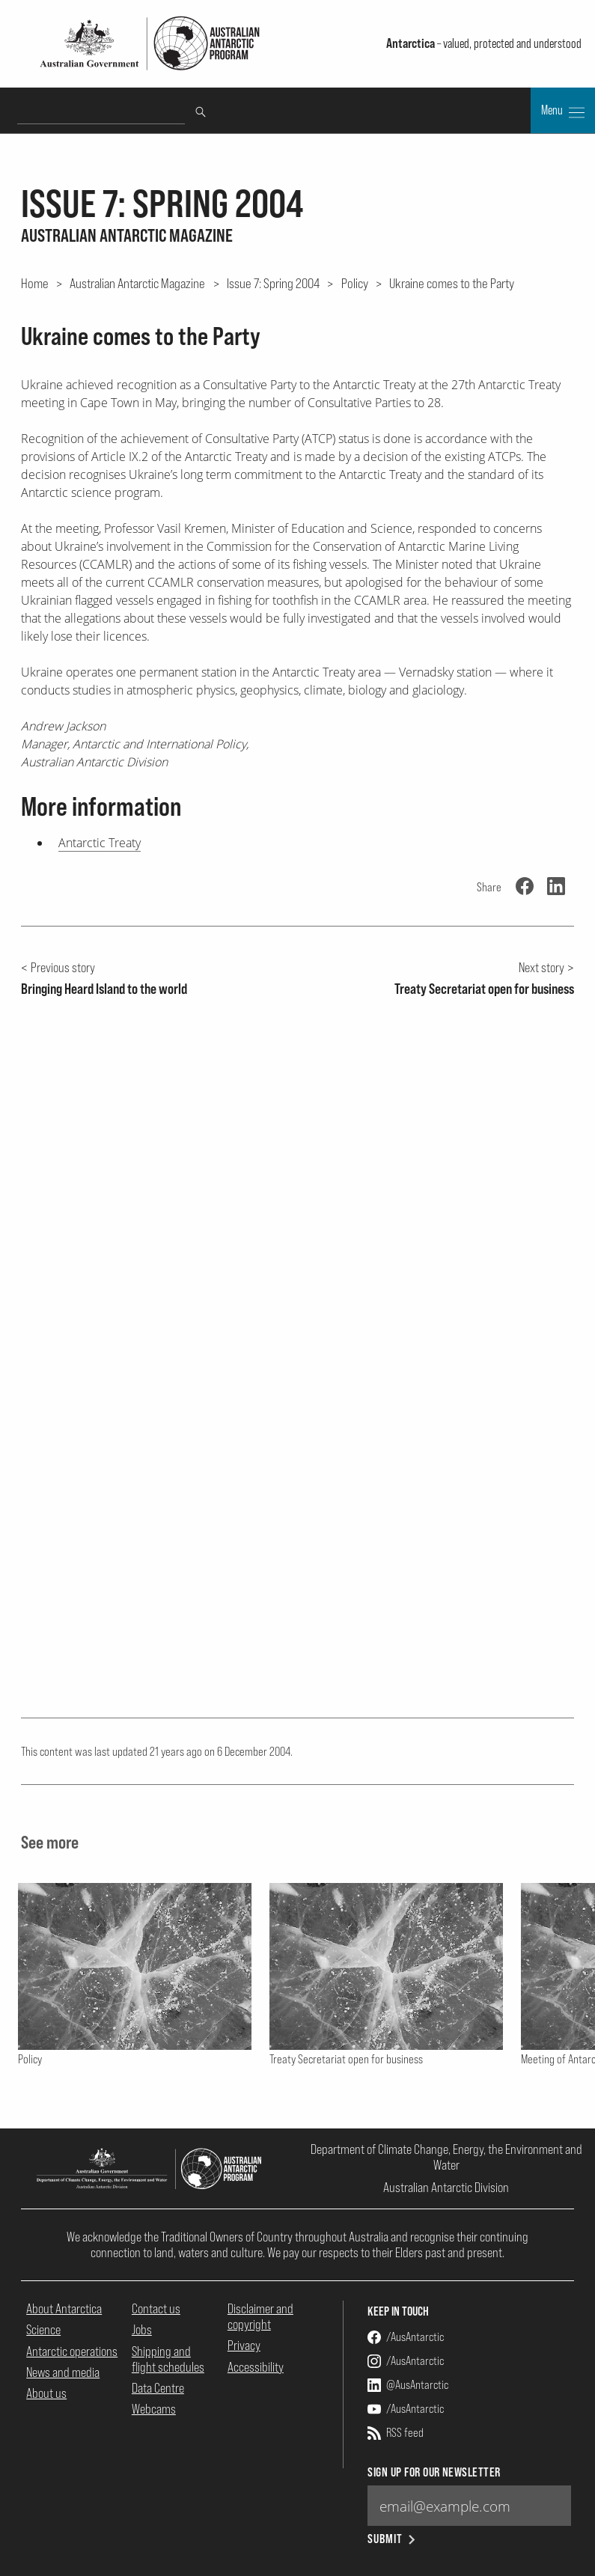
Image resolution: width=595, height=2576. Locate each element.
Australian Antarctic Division (446, 2187)
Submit (392, 2539)
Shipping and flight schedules (168, 2359)
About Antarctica (64, 2308)
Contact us (156, 2308)
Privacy (244, 2345)
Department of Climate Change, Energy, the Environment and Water (446, 2157)
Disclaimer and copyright (260, 2316)
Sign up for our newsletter (433, 2472)
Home (35, 283)
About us (46, 2393)
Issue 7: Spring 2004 (273, 283)
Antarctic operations (72, 2351)
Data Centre (158, 2388)
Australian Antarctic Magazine (137, 283)
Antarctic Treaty (99, 842)
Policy (354, 283)
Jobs (142, 2329)
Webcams (154, 2409)
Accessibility (256, 2367)
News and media (63, 2372)
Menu (563, 111)
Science (43, 2329)
